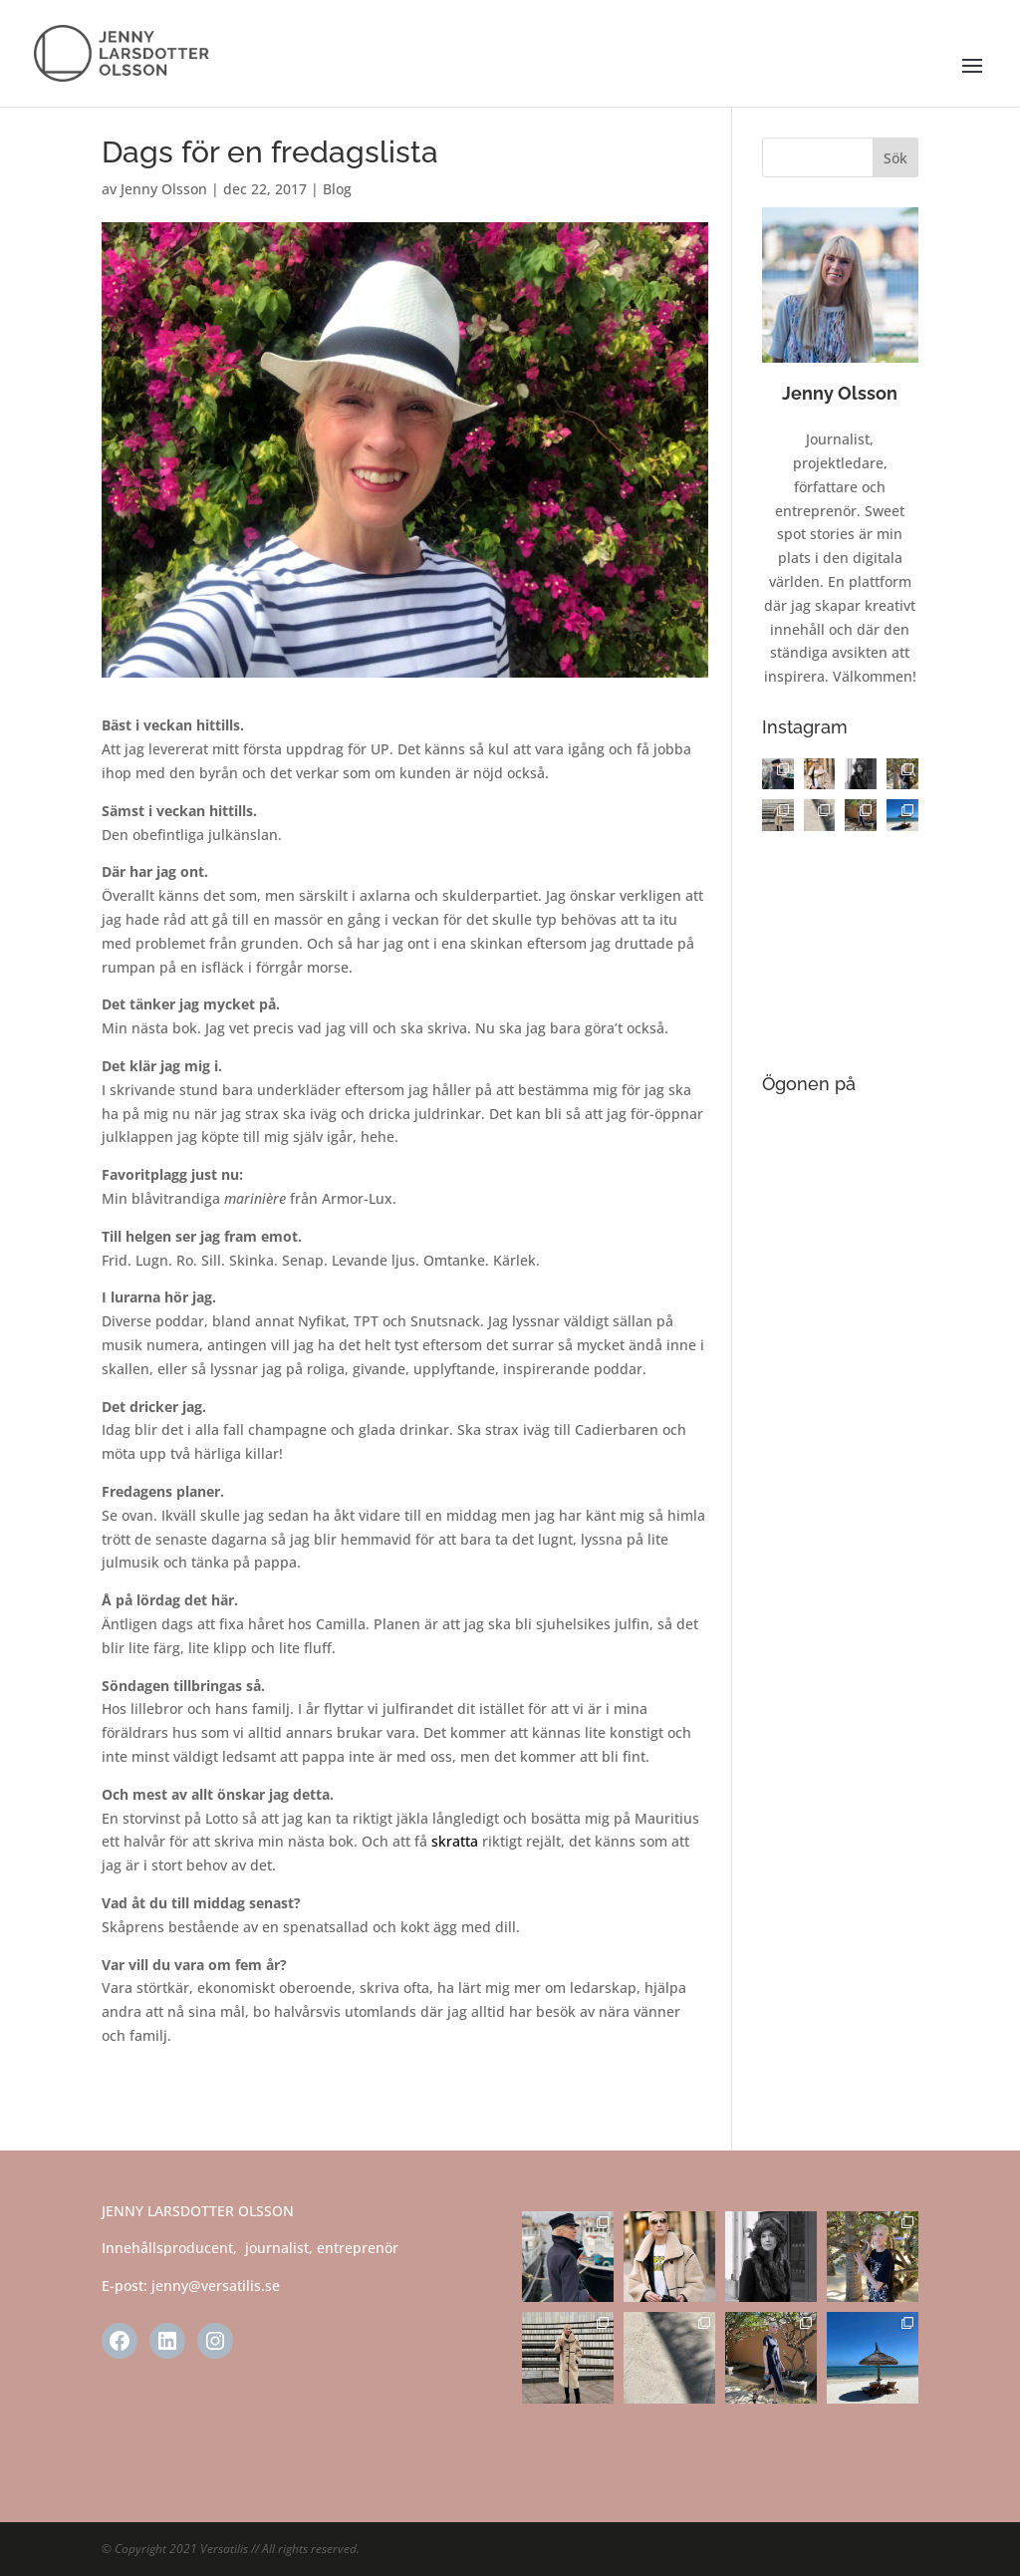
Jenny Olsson (164, 188)
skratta (454, 1841)
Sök (895, 157)
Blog (337, 188)
